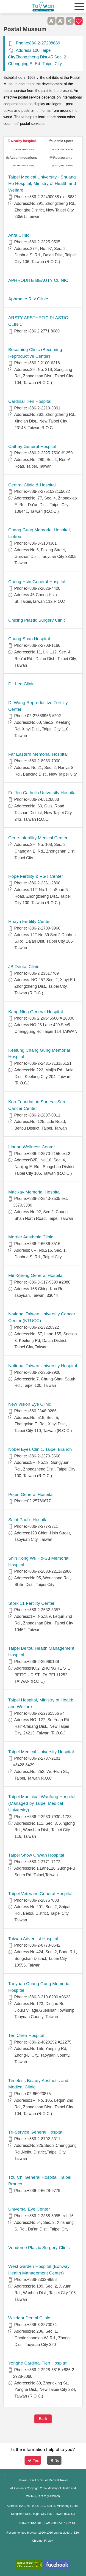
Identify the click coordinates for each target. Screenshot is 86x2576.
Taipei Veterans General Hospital (40, 1893)
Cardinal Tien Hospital (29, 401)
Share (70, 21)
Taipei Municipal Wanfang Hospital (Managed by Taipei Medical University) (41, 1803)
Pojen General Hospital (30, 1494)
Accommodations (23, 157)
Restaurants (62, 157)
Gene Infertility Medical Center (37, 837)
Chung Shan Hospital (29, 638)
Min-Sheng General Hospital (36, 1275)
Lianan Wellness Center (31, 1146)
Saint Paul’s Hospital (28, 1519)
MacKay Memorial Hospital (34, 1192)
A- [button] (51, 21)
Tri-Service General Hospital (35, 2132)
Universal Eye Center (29, 2209)
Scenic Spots (63, 141)
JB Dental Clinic (23, 966)
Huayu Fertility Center (29, 921)
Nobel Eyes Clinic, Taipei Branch (40, 1449)
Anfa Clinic (18, 235)
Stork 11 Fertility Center (31, 1603)
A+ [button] (60, 21)
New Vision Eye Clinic (29, 1404)
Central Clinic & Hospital (32, 485)
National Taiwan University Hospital (42, 1365)
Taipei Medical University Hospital (41, 1751)
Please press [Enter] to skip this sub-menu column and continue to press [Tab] (42, 21)
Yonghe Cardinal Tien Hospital (37, 2363)
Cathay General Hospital (32, 446)
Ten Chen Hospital (26, 2035)
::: (5, 2473)
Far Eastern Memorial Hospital (38, 754)
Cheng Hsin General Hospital (36, 581)
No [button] (54, 2460)
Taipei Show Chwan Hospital (36, 1855)
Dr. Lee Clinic (21, 683)
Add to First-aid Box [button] (79, 21)
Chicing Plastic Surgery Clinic (37, 620)
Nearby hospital (23, 141)
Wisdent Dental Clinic (29, 2317)
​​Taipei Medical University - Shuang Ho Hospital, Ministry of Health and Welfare (42, 184)
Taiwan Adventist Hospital (33, 1938)
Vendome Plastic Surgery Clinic (39, 2247)
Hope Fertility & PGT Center (35, 876)
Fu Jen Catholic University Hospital (42, 792)
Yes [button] (33, 2460)
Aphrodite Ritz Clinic (28, 298)
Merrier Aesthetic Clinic (30, 1237)
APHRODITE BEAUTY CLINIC (38, 280)
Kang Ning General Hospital (35, 1011)
